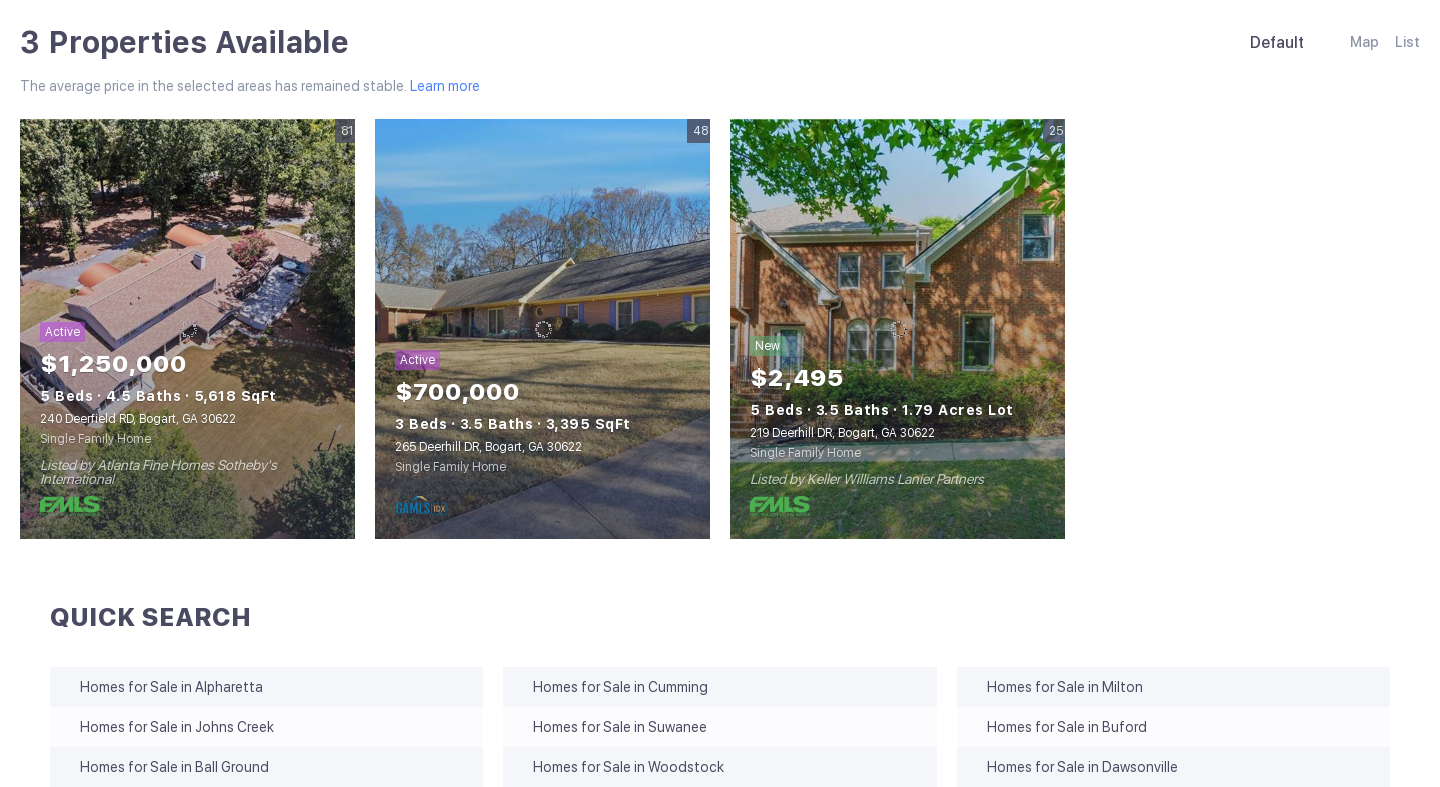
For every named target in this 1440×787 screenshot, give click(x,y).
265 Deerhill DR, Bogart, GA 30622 (488, 447)
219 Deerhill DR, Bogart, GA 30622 (842, 433)
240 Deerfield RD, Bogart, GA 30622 (138, 419)
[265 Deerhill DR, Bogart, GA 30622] (542, 329)
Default (1277, 42)
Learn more (445, 86)
